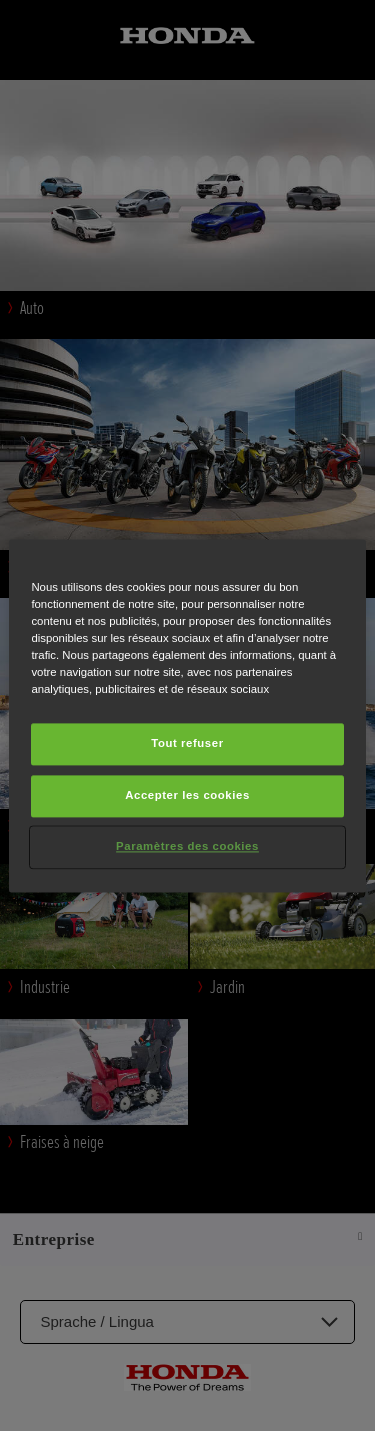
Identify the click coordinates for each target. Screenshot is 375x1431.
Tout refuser (187, 743)
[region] (187, 715)
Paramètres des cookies (187, 846)
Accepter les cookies (187, 795)
